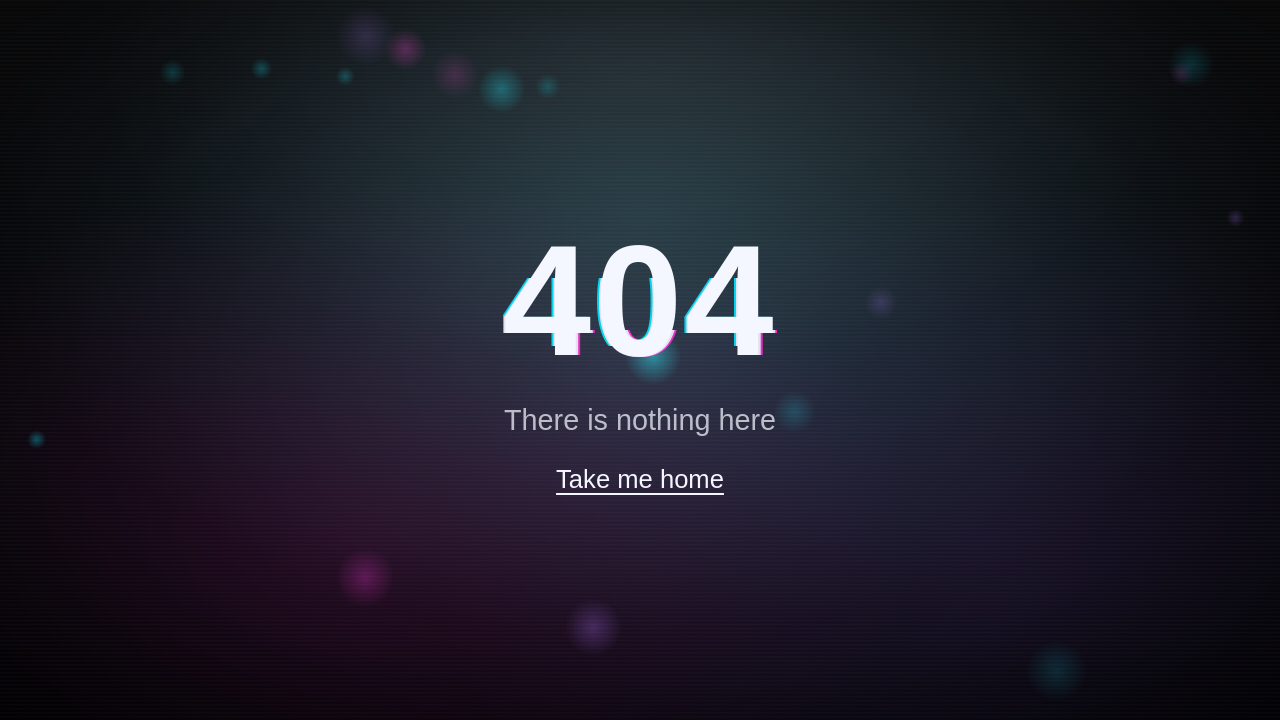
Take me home (640, 479)
